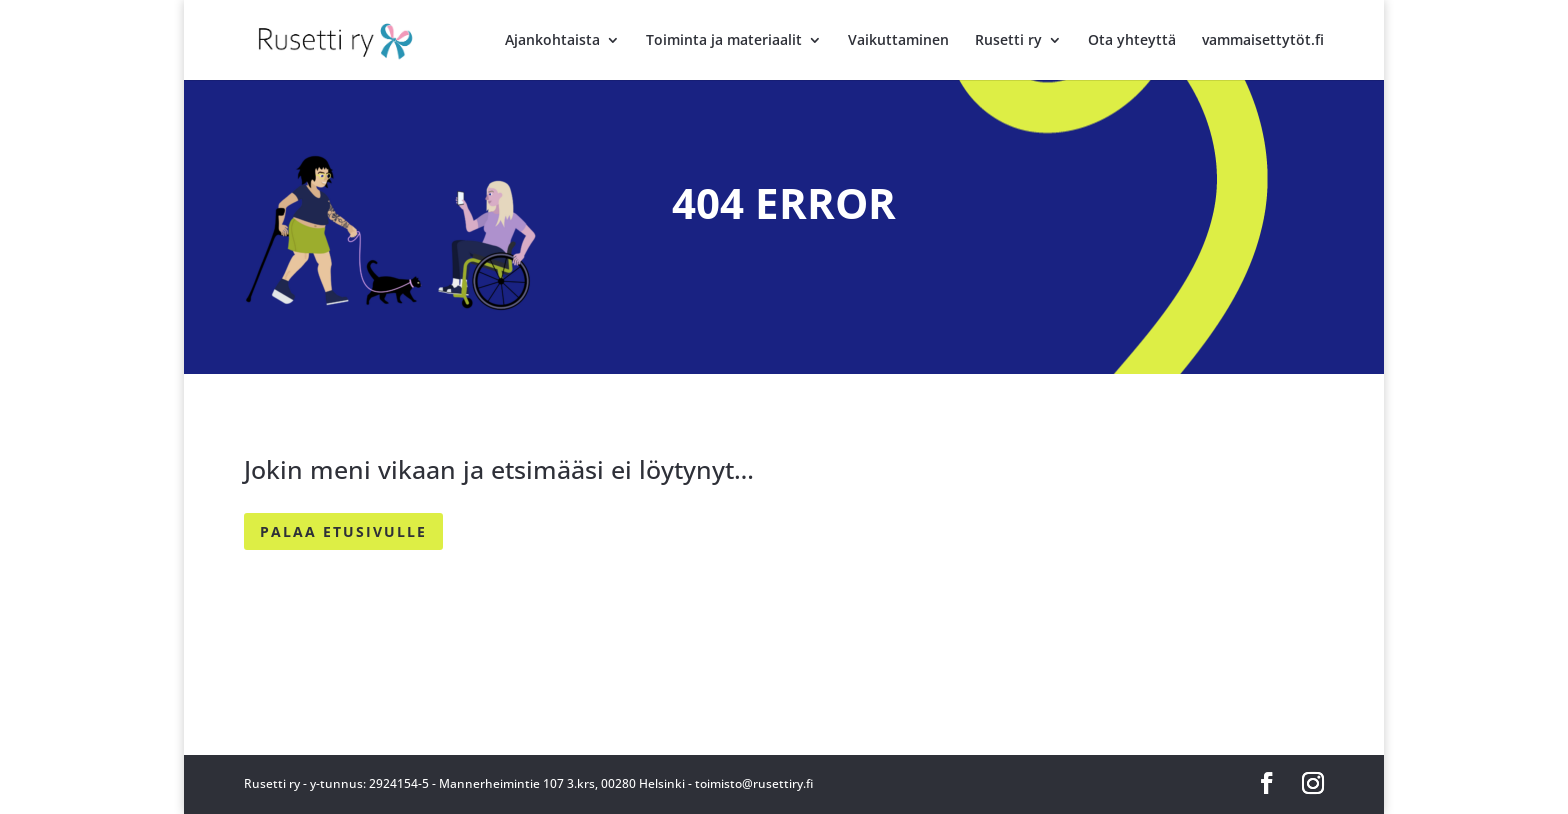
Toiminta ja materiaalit (724, 41)
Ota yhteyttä (1132, 41)
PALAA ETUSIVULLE (343, 531)
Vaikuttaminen (898, 41)
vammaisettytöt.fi (1263, 41)
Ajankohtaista (552, 41)
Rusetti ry (1008, 41)
